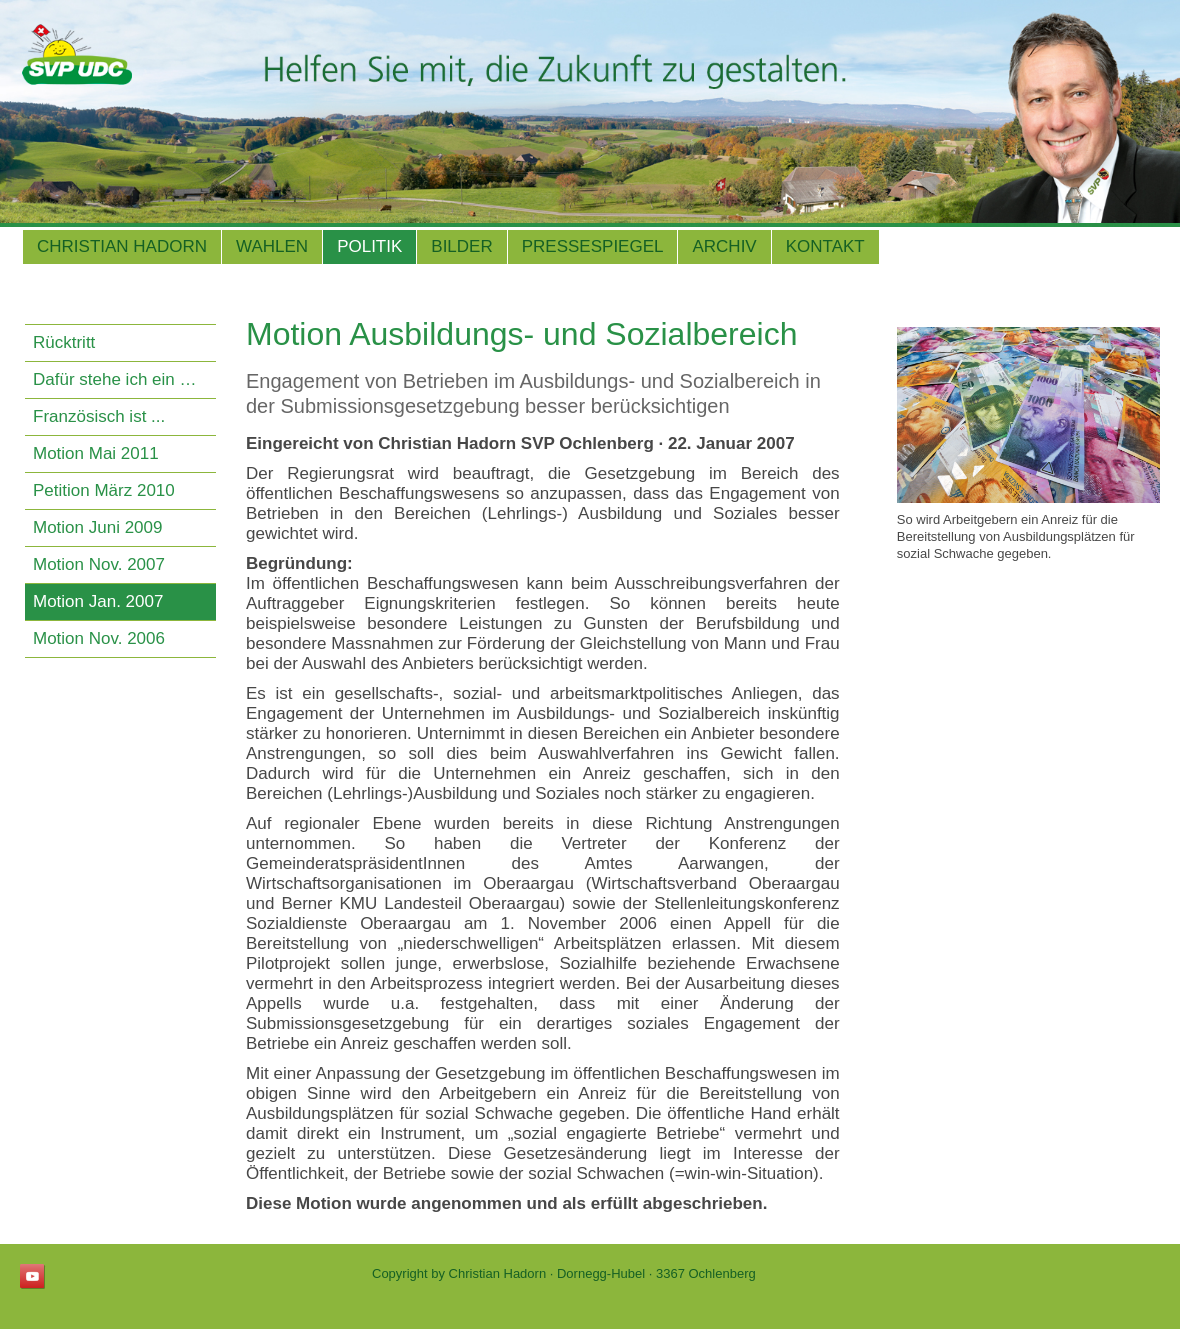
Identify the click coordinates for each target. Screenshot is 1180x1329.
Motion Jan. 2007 (98, 601)
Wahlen (272, 246)
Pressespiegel (593, 246)
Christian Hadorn (122, 246)
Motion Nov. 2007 (99, 564)
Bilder (461, 246)
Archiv (724, 246)
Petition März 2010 (104, 490)
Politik (369, 246)
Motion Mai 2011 (96, 453)
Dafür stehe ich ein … (114, 379)
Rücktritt (64, 342)
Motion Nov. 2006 (99, 638)
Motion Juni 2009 (97, 527)
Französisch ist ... (99, 416)
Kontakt (825, 246)
